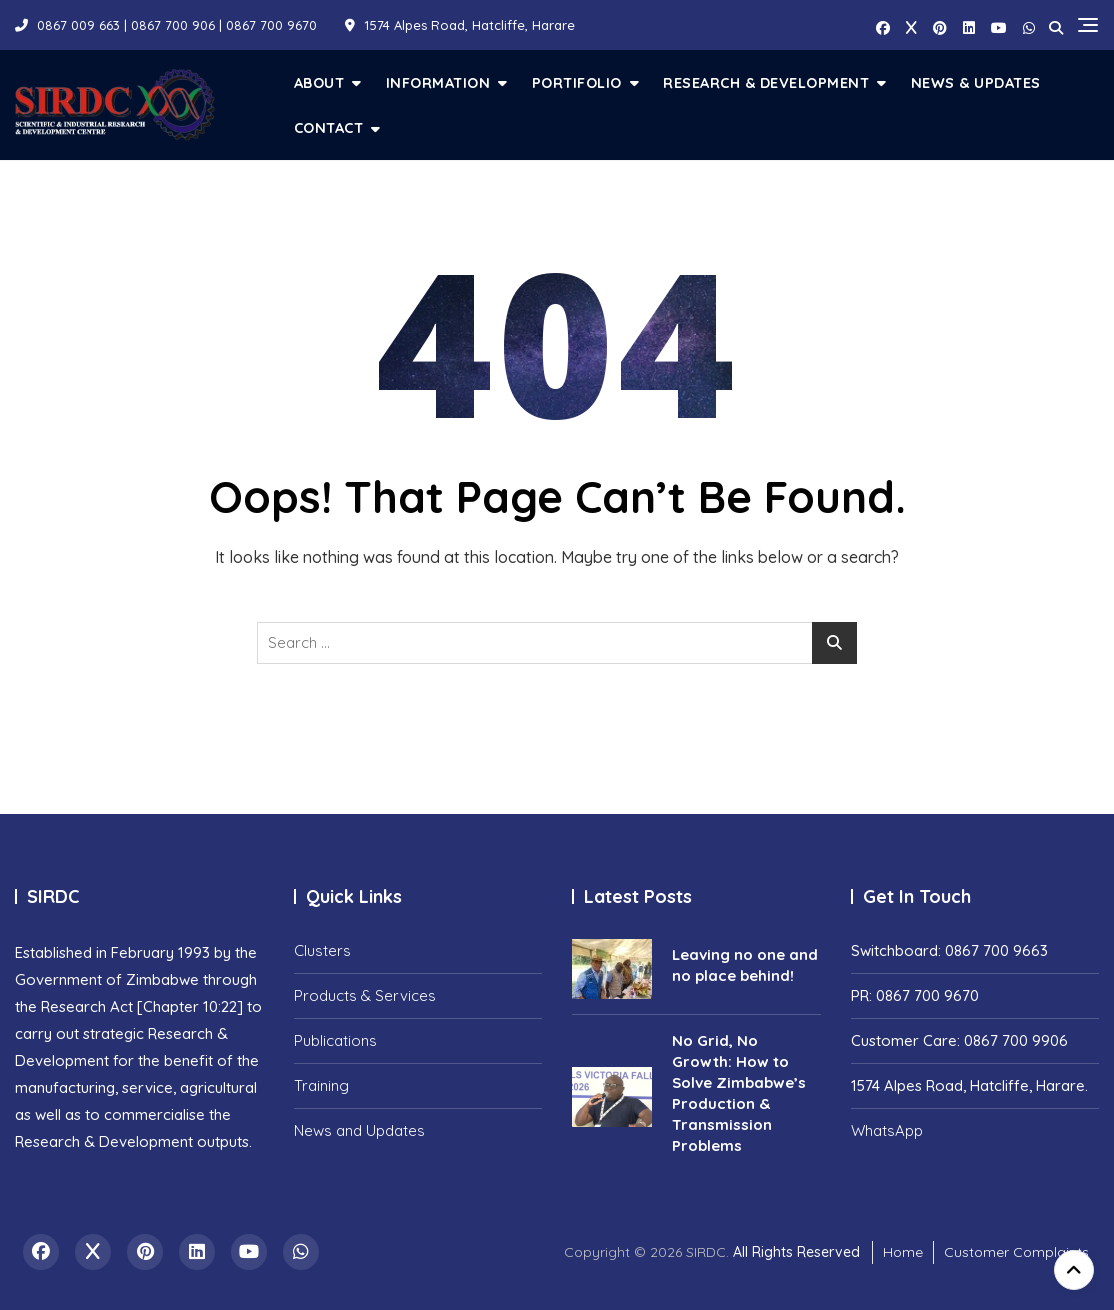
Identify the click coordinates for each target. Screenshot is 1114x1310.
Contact (329, 127)
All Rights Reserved (796, 1252)
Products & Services (365, 995)
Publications (335, 1040)
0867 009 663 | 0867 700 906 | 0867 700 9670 (166, 25)
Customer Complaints (1016, 1252)
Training (321, 1085)
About (319, 82)
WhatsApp (887, 1130)
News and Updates (359, 1130)
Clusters (322, 950)
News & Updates (976, 82)
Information (438, 82)
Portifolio (577, 82)
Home (903, 1252)
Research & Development (766, 82)
